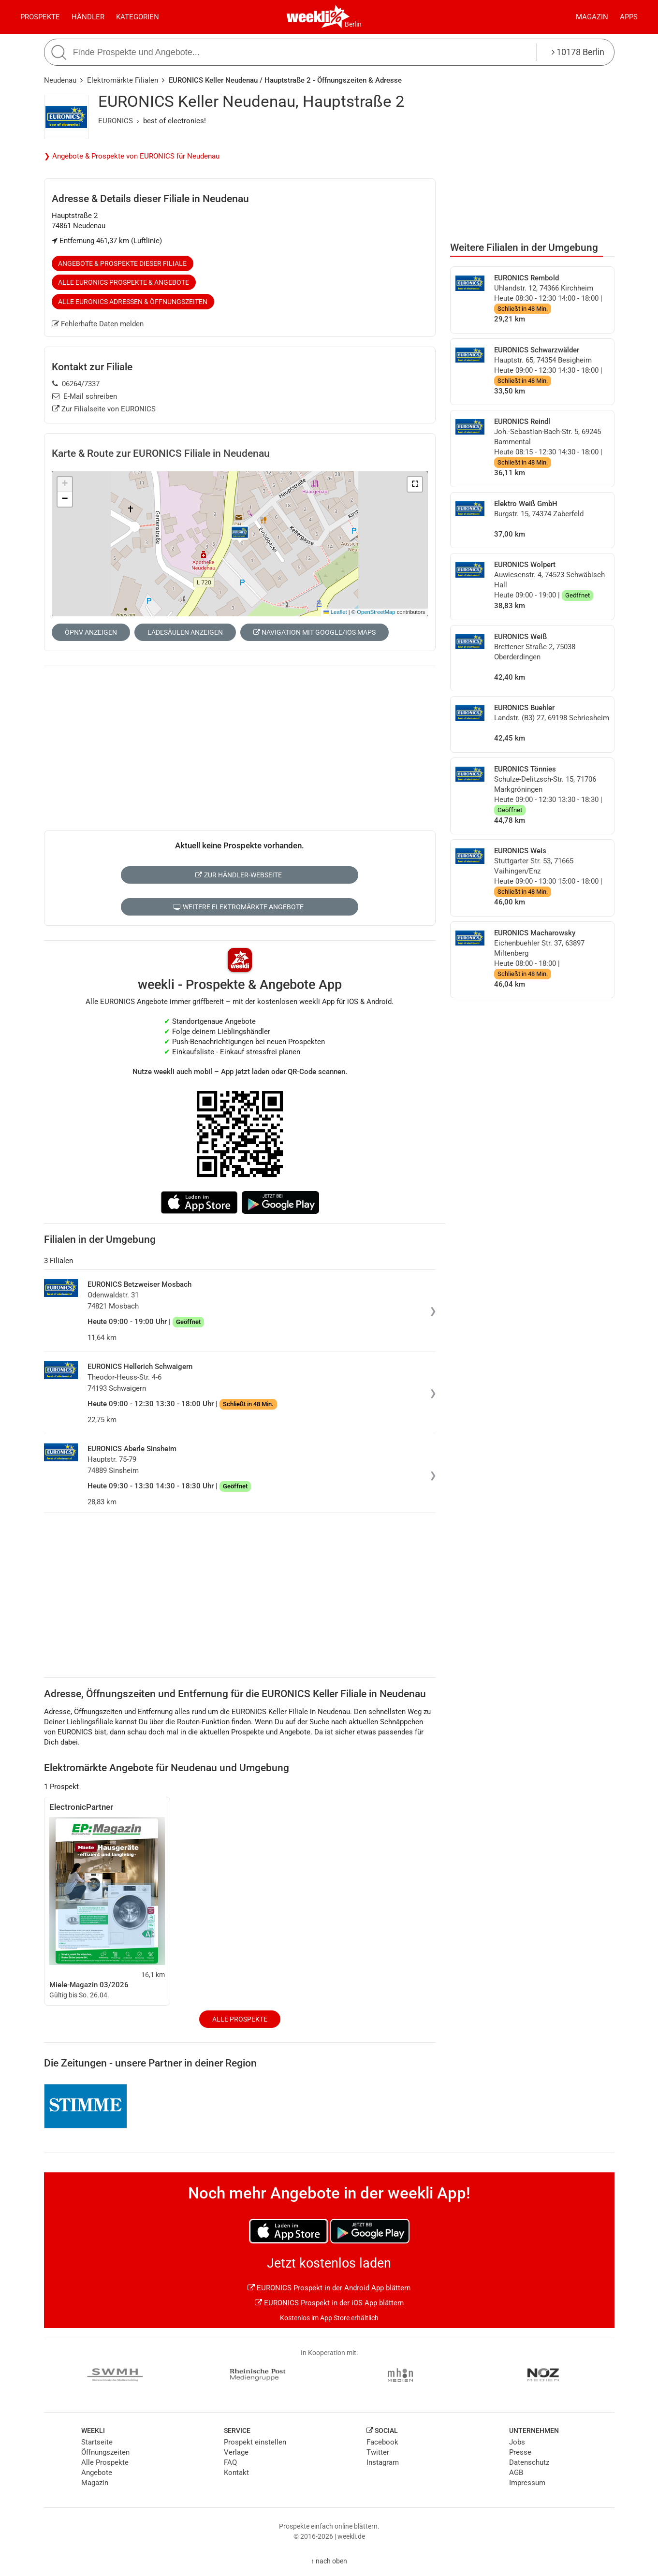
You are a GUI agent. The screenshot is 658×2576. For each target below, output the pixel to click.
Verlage (236, 2452)
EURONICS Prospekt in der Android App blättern (329, 2288)
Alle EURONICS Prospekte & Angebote (123, 282)
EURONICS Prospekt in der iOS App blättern (329, 2303)
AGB (516, 2472)
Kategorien (137, 17)
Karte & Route (161, 453)
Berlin (353, 24)
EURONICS (115, 120)
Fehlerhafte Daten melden (98, 324)
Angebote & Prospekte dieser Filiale (122, 263)
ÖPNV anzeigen (91, 632)
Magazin (592, 17)
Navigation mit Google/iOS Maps (314, 632)
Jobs (517, 2442)
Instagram (382, 2462)
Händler (88, 17)
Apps (629, 17)
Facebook (382, 2442)
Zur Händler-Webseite (238, 875)
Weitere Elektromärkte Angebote (239, 907)
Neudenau (60, 80)
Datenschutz (529, 2462)
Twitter (377, 2452)
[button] (415, 484)
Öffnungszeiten (105, 2452)
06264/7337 (76, 383)
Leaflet (335, 612)
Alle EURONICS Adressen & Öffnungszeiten (132, 302)
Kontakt (236, 2472)
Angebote (96, 2472)
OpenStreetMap (376, 612)
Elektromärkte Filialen (122, 80)
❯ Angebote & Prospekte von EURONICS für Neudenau (131, 156)
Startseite (97, 2442)
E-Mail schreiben (84, 396)
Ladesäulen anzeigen (185, 632)
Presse (520, 2452)
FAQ (230, 2462)
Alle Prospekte (239, 2019)
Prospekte (40, 17)
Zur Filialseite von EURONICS (104, 409)
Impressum (527, 2482)
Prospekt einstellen (255, 2442)
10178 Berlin (578, 52)
